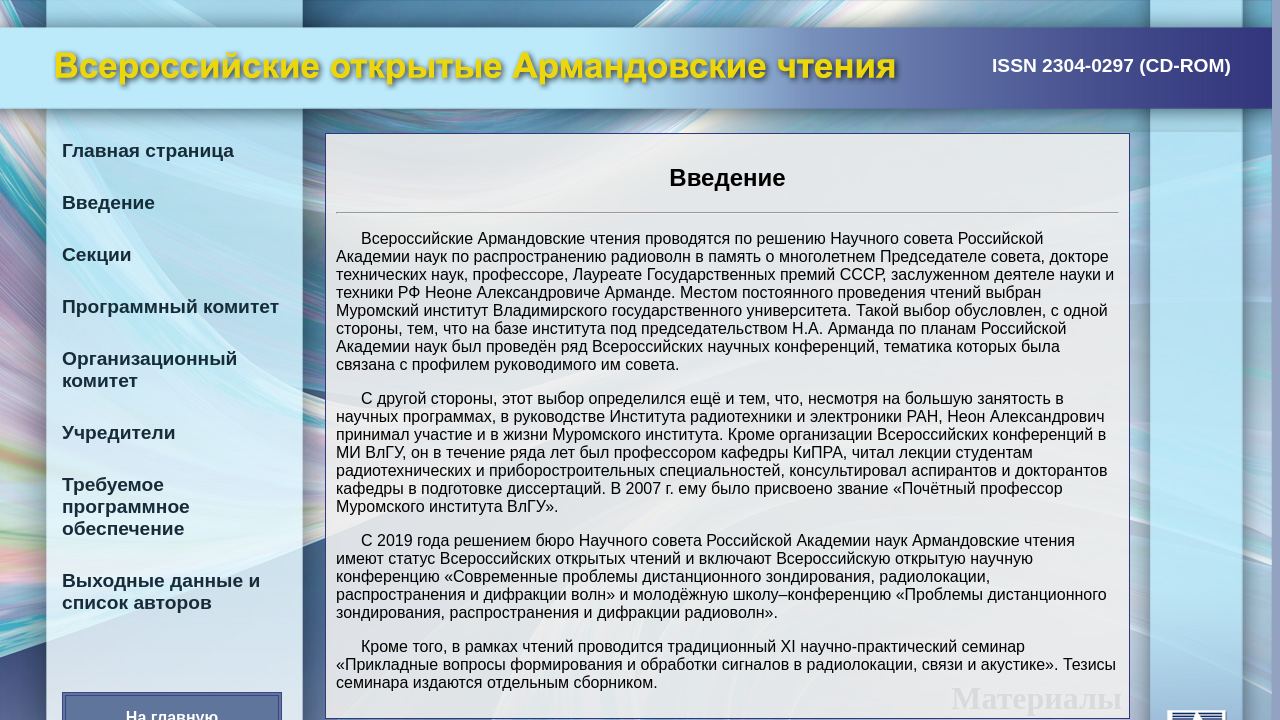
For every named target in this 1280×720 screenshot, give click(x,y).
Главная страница (148, 150)
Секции (97, 254)
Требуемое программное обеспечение (126, 506)
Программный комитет (170, 306)
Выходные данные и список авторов (161, 591)
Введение (108, 202)
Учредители (119, 432)
